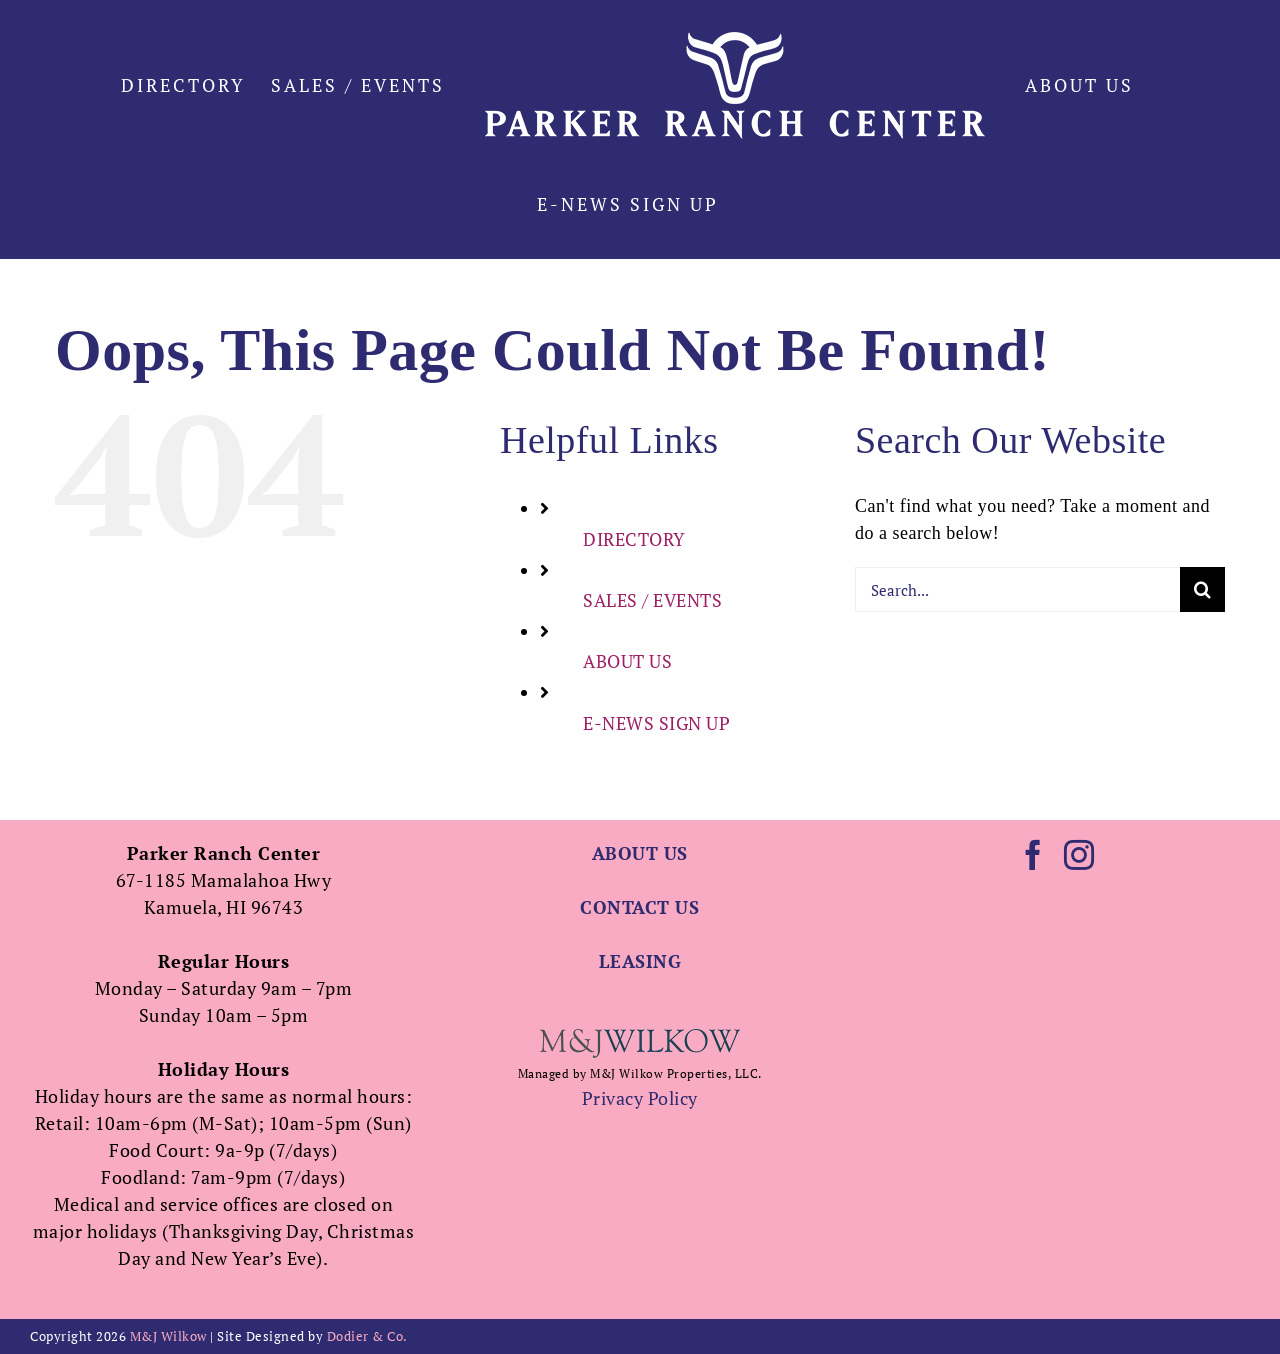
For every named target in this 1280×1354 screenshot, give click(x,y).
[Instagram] (1079, 855)
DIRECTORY (634, 539)
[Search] (1202, 589)
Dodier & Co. (367, 1336)
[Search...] (1017, 589)
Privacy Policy (640, 1098)
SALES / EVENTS (652, 600)
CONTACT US (639, 907)
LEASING (640, 961)
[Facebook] (1033, 855)
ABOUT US (627, 661)
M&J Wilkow (168, 1336)
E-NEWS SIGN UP (656, 723)
